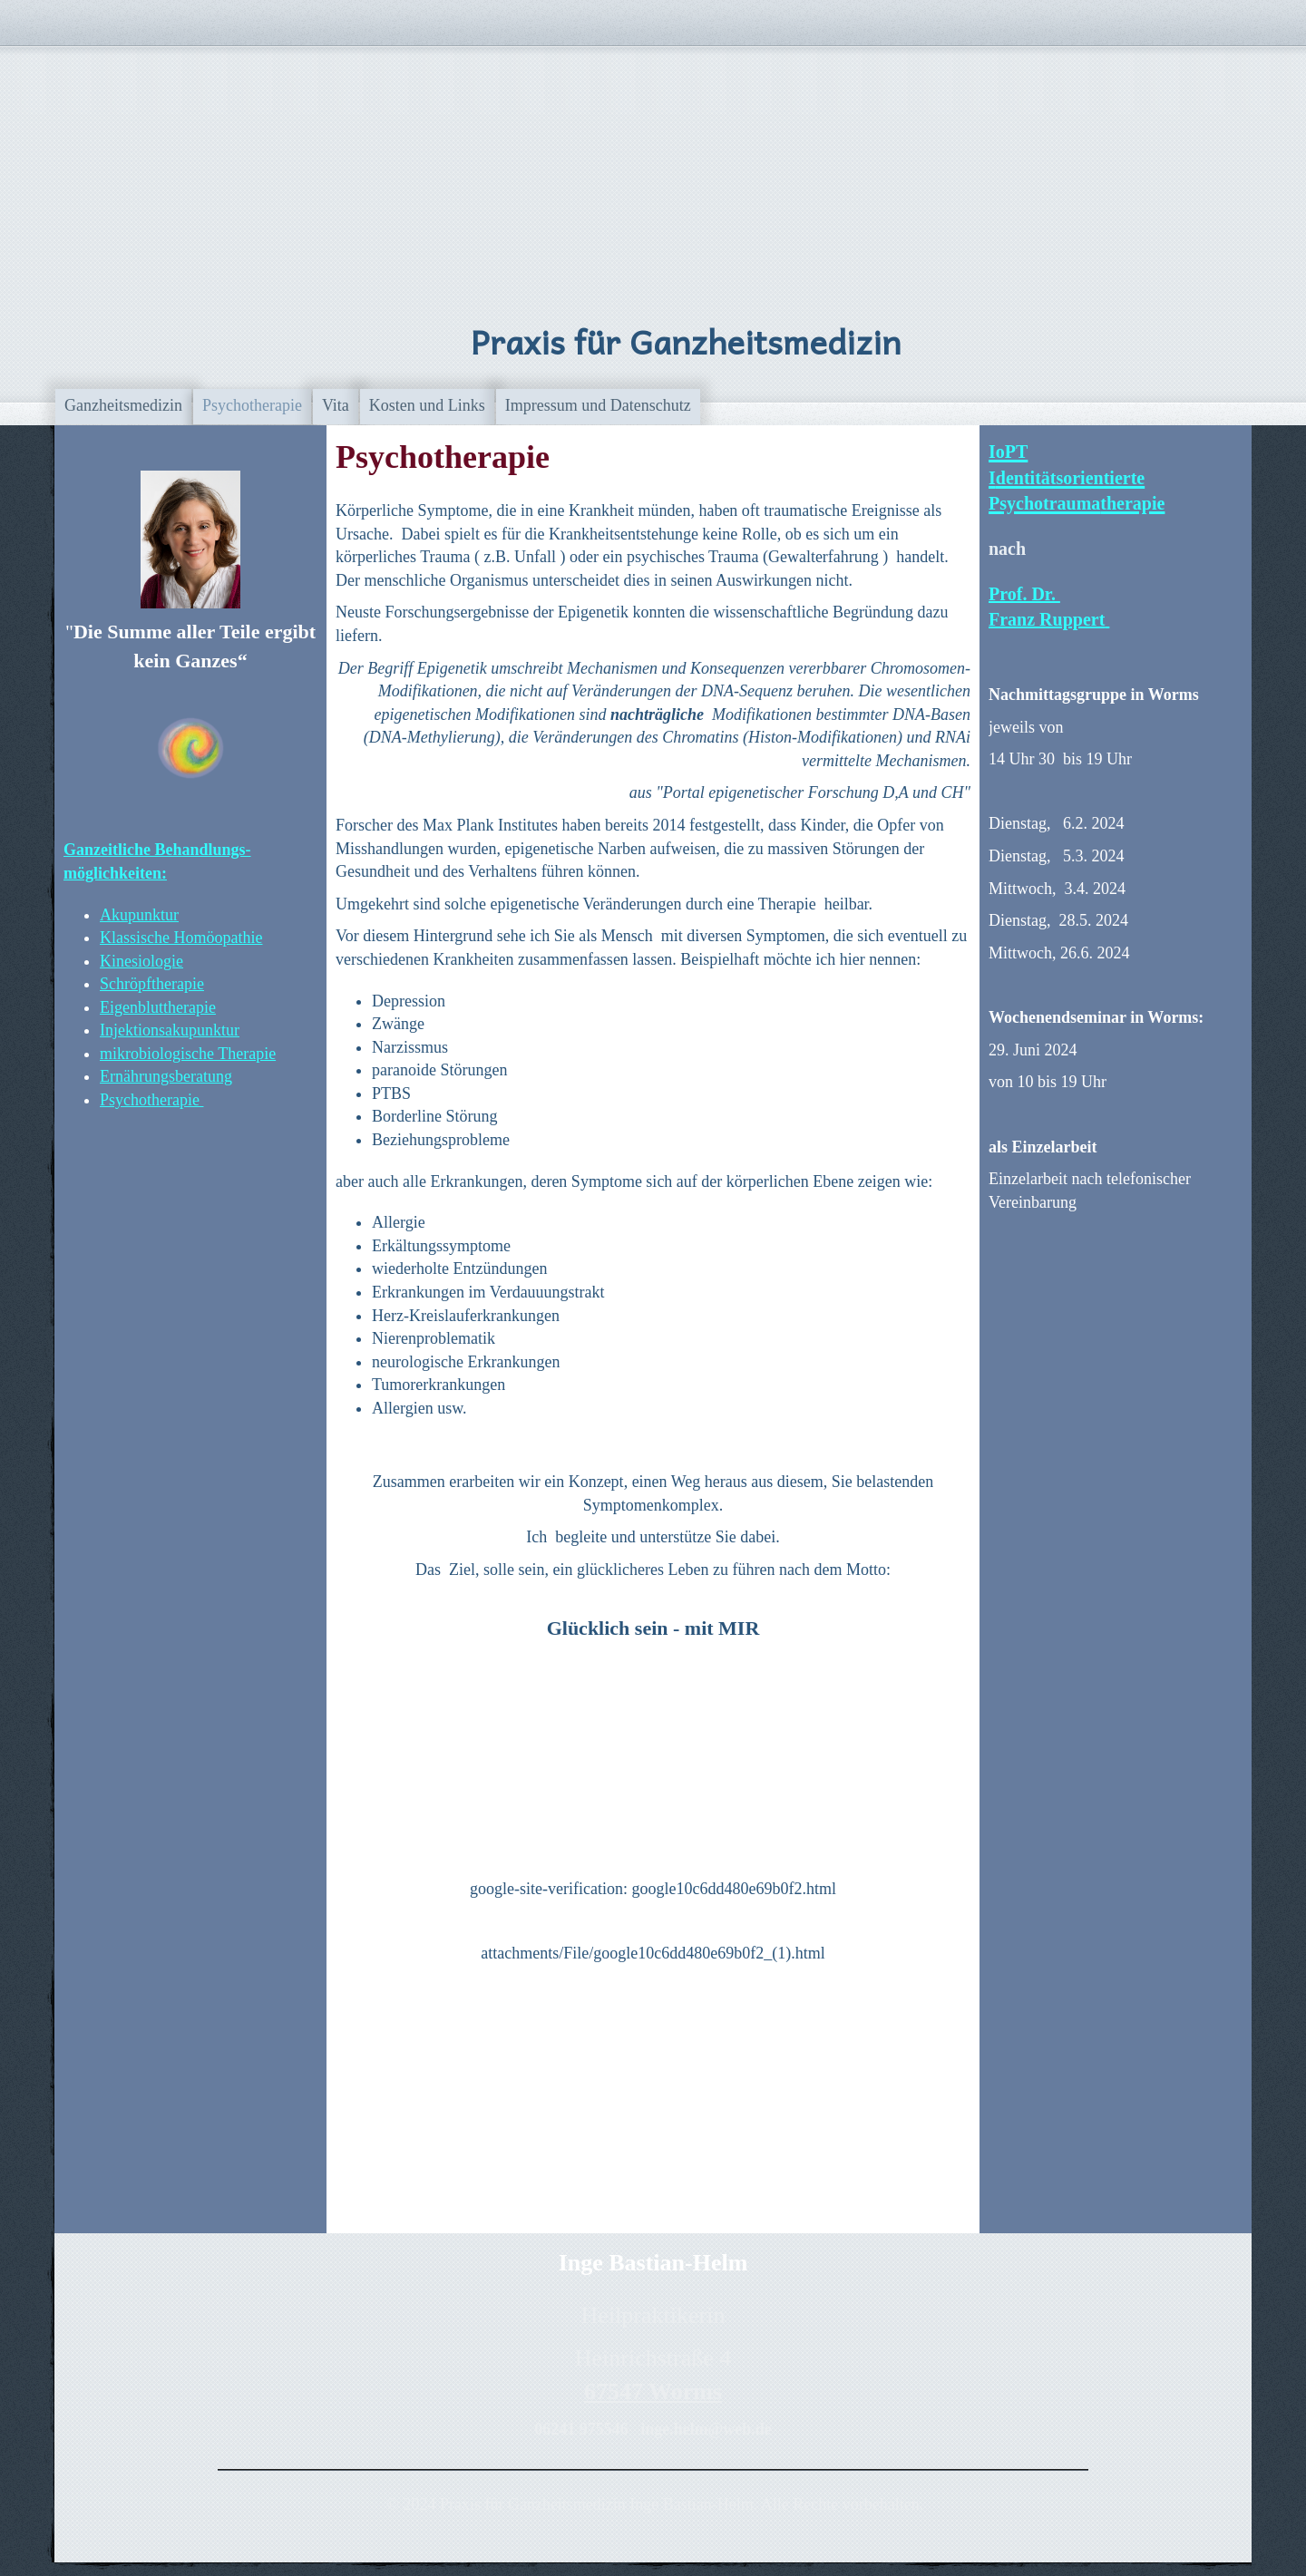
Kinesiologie (141, 961)
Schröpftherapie (152, 984)
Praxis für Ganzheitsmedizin (686, 341)
